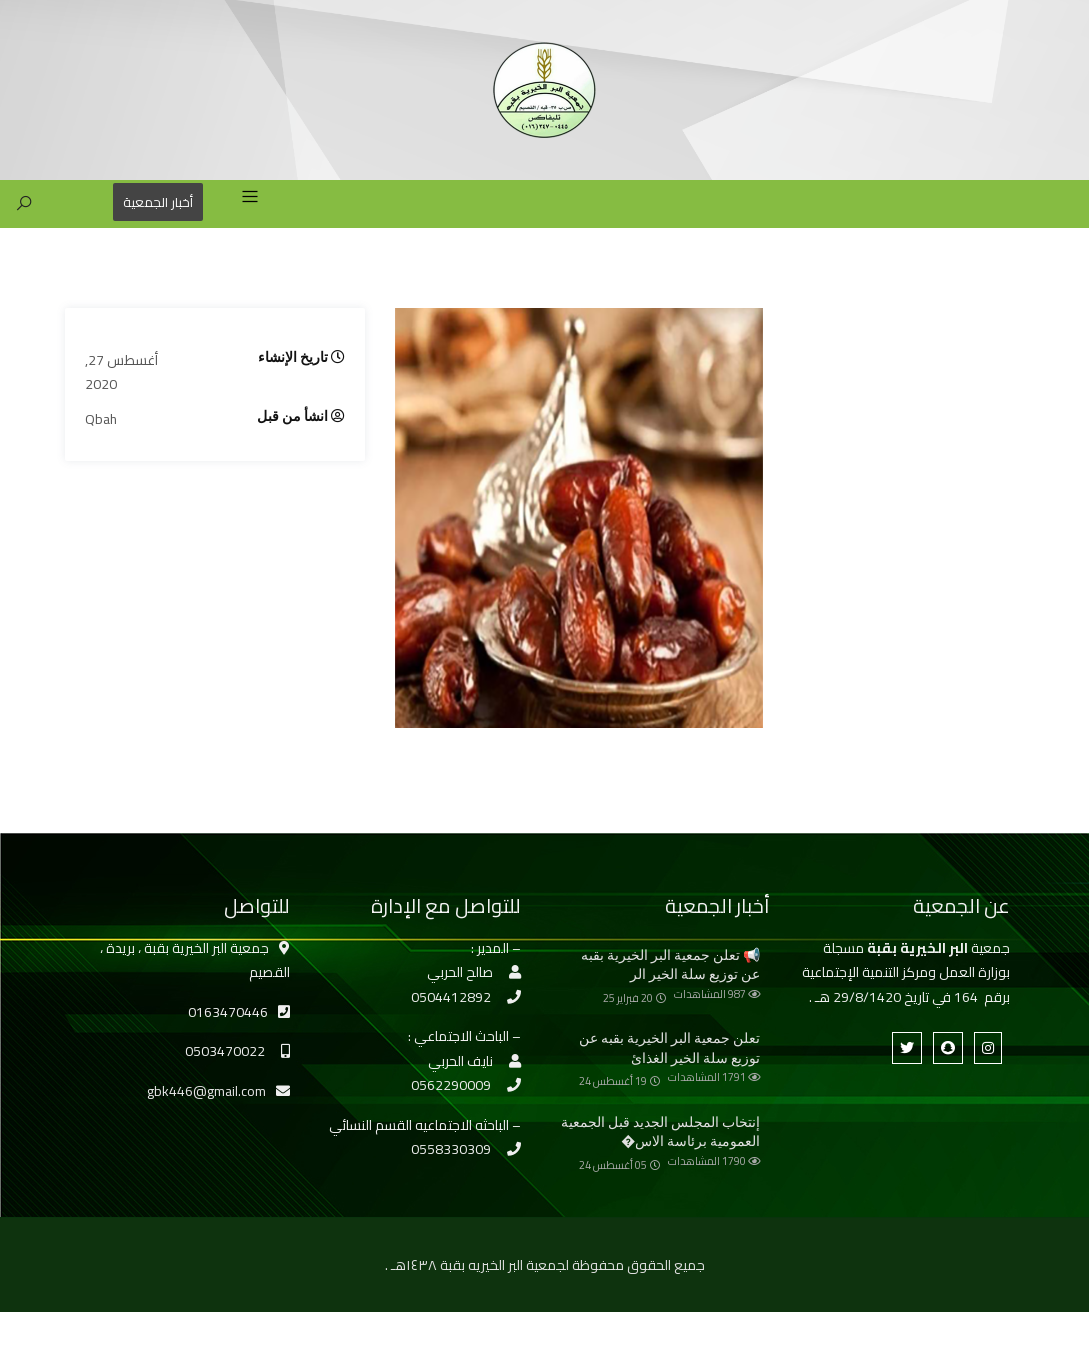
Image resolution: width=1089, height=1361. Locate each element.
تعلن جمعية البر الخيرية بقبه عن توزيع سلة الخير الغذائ (669, 1048)
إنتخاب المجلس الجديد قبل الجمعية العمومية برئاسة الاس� (660, 1132)
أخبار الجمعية (158, 202)
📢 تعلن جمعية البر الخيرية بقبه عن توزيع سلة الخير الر (670, 965)
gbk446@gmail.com (206, 1091)
